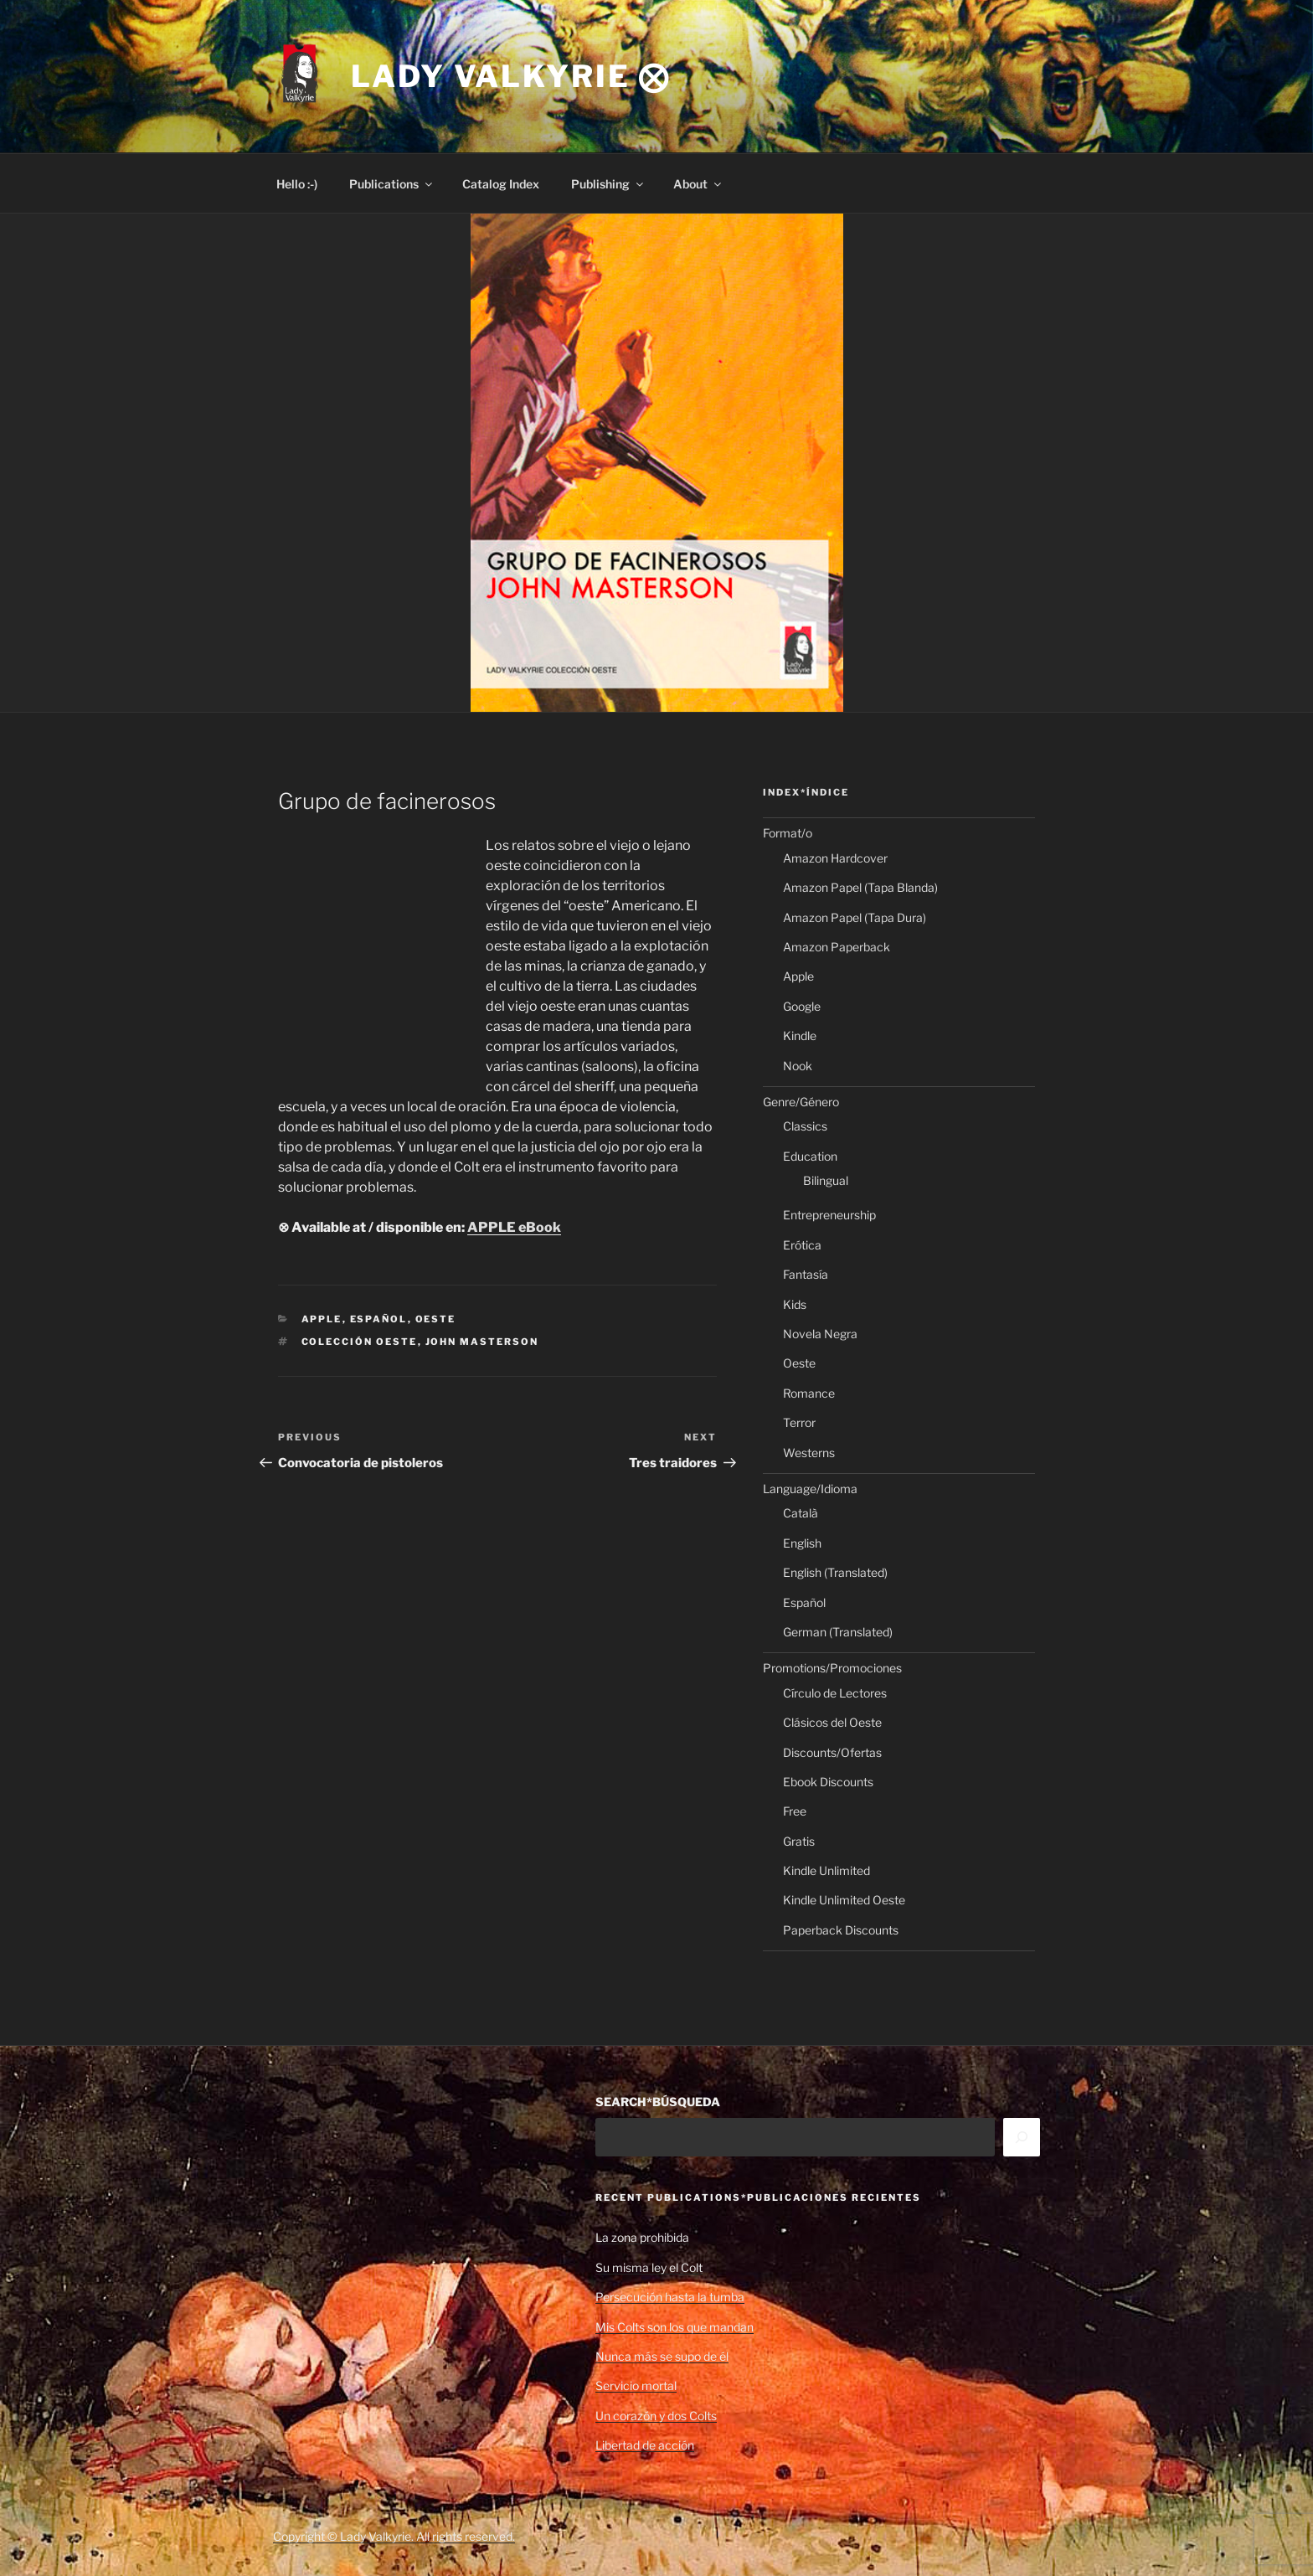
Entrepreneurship (829, 1215)
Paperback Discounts (841, 1930)
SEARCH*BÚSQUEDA (657, 2101)
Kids (794, 1304)
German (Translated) (838, 1632)
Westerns (809, 1452)
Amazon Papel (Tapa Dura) (854, 917)
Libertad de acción (644, 2445)
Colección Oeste (359, 1341)
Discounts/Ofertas (832, 1752)
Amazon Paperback (836, 947)
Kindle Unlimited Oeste (844, 1900)
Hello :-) (296, 184)
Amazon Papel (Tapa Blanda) (860, 887)
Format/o (787, 833)
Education (810, 1156)
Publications (392, 184)
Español (379, 1319)
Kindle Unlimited (826, 1870)
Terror (799, 1422)
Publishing (608, 184)
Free (794, 1811)
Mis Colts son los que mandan (674, 2327)
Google (802, 1006)
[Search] (1021, 2137)
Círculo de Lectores (835, 1693)
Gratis (799, 1841)
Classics (805, 1126)
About (698, 184)
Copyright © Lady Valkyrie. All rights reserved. (394, 2536)
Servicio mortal (636, 2385)
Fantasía (805, 1274)
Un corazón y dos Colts (656, 2416)
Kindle (799, 1035)
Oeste (435, 1319)
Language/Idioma (810, 1488)
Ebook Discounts (828, 1782)
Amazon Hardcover (835, 858)
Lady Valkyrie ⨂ (511, 76)
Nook (797, 1066)
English (802, 1543)
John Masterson (482, 1341)
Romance (809, 1393)
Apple (321, 1319)
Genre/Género (801, 1102)
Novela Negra (820, 1334)
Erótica (802, 1245)
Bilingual (825, 1180)
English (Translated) (835, 1572)
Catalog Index (500, 184)
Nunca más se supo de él (662, 2356)
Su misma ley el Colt (649, 2267)
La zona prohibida (642, 2237)
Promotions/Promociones (832, 1668)
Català (800, 1513)
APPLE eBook (514, 1227)
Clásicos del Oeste (832, 1722)
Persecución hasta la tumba (669, 2297)
